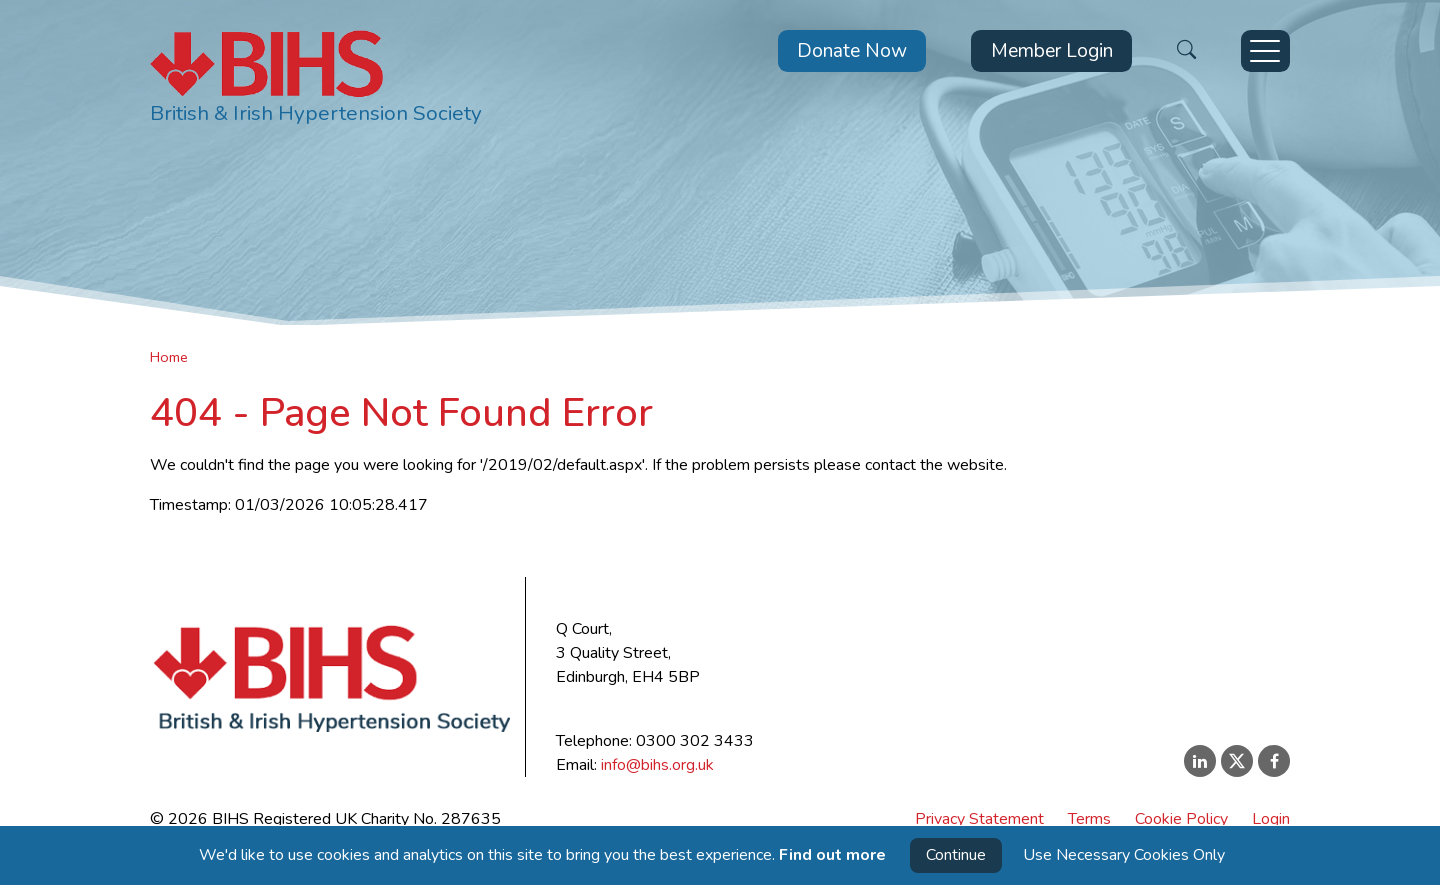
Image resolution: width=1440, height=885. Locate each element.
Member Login (1052, 51)
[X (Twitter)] (1237, 761)
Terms (1089, 819)
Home (169, 357)
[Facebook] (1274, 761)
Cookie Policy (1181, 819)
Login (1271, 819)
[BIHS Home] (316, 80)
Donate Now (852, 51)
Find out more (832, 855)
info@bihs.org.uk (657, 765)
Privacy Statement (979, 819)
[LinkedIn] (1200, 761)
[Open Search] (1186, 51)
